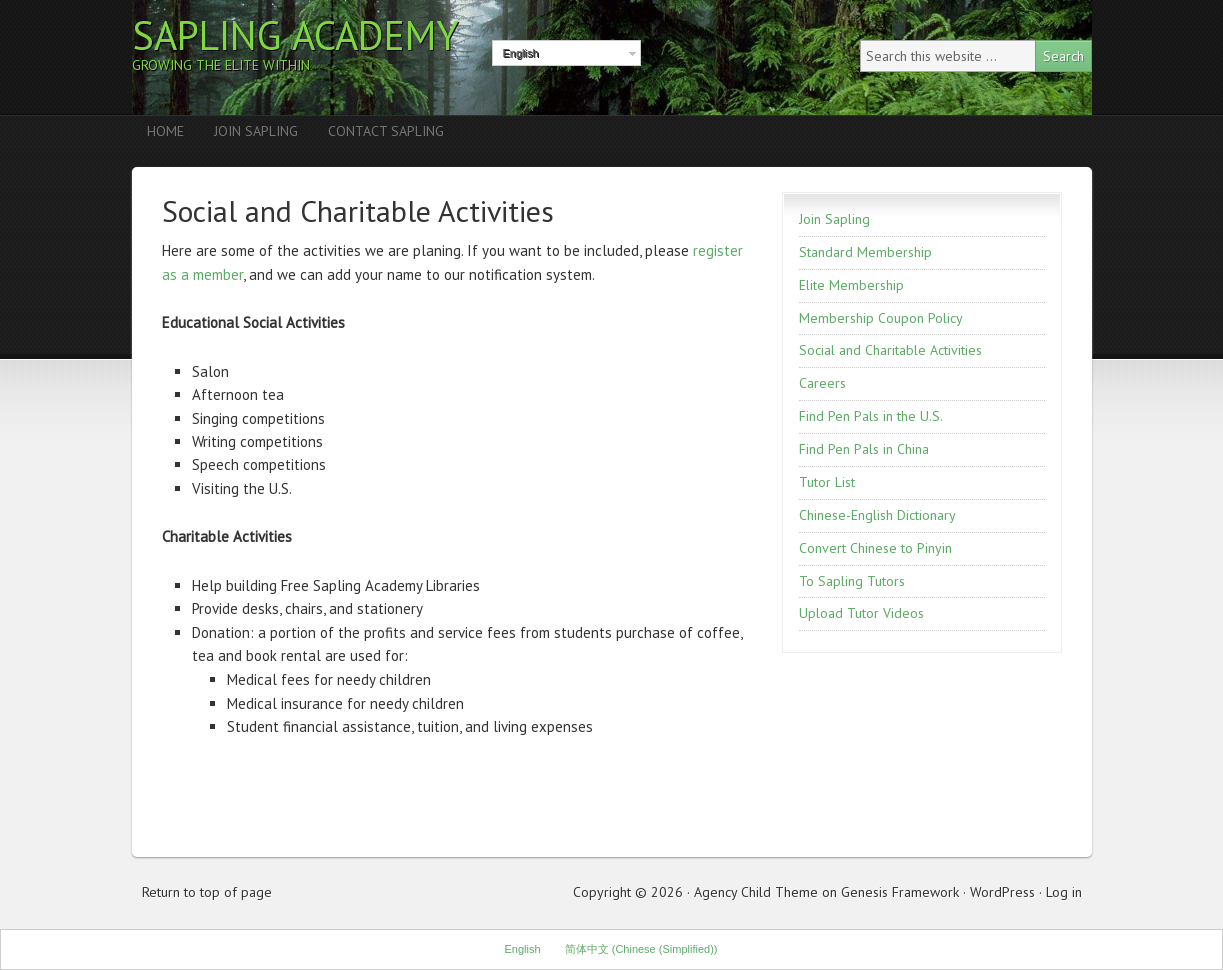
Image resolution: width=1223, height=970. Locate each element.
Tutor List (827, 482)
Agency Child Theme (756, 892)
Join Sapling (256, 131)
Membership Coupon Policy (881, 318)
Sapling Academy (295, 35)
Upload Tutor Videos (861, 613)
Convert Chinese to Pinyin (875, 548)
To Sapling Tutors (852, 581)
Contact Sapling (386, 131)
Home (165, 131)
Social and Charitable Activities (890, 350)
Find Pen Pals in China (864, 449)
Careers (822, 383)
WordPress (1002, 892)
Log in (1064, 892)
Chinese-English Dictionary (877, 515)
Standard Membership (865, 252)
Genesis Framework (900, 892)
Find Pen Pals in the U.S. (871, 416)
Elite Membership (851, 285)
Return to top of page (207, 892)
